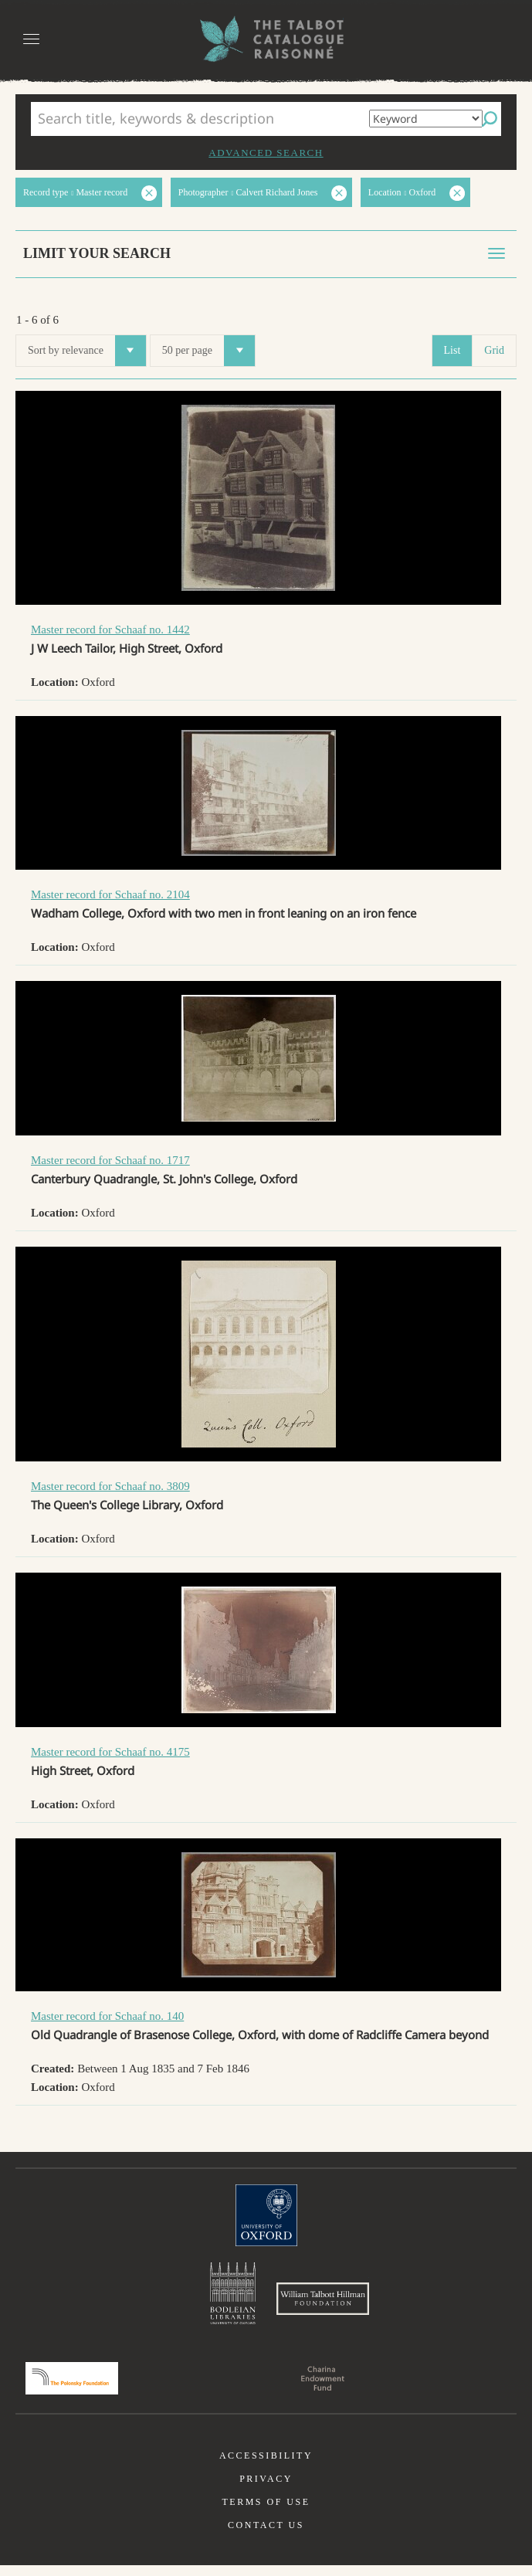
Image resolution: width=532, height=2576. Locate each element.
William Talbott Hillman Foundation (322, 2304)
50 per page (208, 350)
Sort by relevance (87, 350)
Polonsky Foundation (71, 2389)
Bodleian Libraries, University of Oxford (233, 2296)
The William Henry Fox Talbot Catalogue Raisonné (266, 39)
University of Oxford (266, 2215)
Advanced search (265, 152)
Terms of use (266, 2512)
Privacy (266, 2489)
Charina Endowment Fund (322, 2389)
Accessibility (266, 2466)
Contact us (266, 2535)
